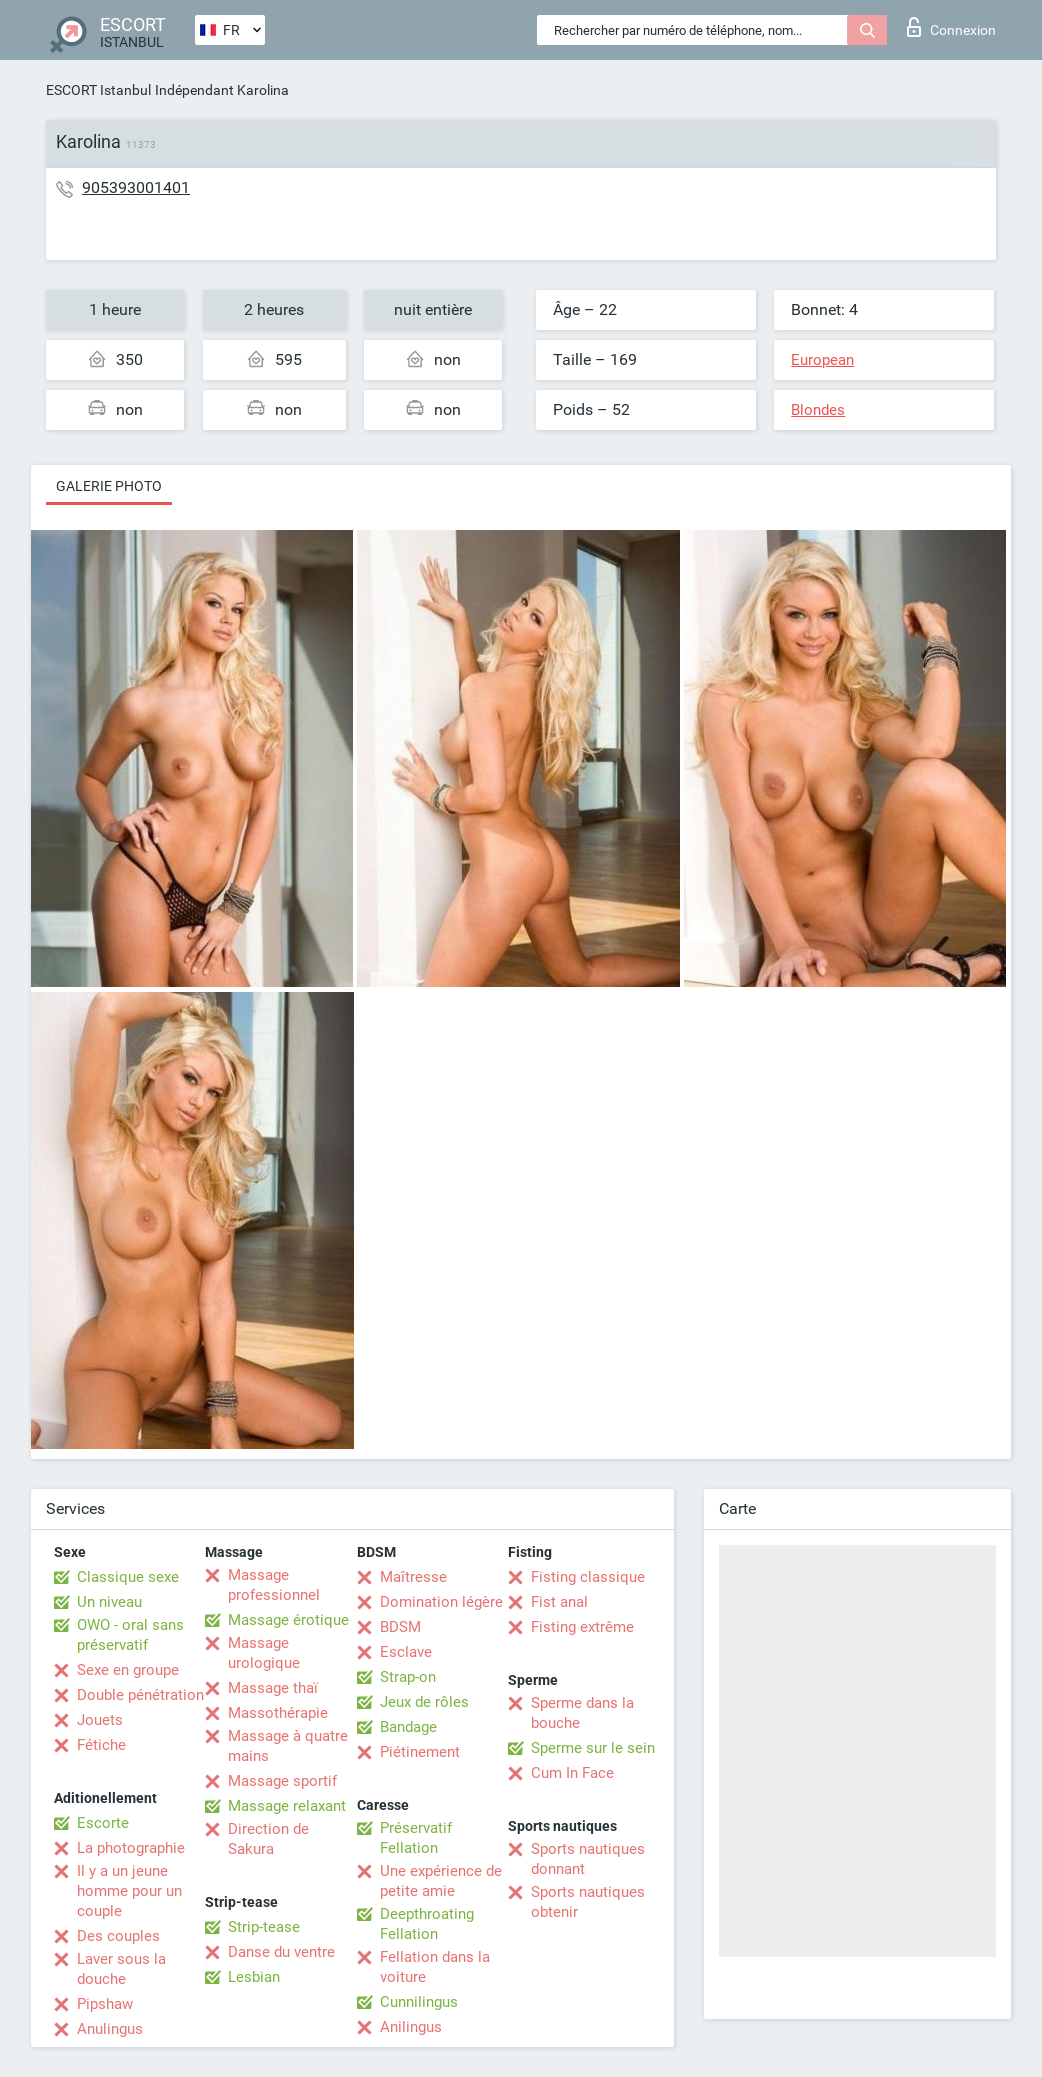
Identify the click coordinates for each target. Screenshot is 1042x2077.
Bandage (408, 1727)
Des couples (118, 1936)
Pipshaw (105, 2004)
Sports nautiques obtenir (588, 1902)
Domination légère (441, 1602)
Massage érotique (288, 1620)
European (822, 360)
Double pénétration (140, 1695)
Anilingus (411, 2027)
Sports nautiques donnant (588, 1859)
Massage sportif (282, 1781)
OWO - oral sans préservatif (130, 1635)
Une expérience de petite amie (441, 1881)
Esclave (406, 1652)
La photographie (131, 1848)
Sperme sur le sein (593, 1748)
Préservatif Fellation (416, 1838)
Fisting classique (588, 1577)
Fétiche (101, 1745)
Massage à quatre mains (288, 1746)
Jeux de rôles (424, 1702)
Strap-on (408, 1677)
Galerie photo (109, 486)
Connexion (951, 27)
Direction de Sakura (268, 1839)
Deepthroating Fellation (427, 1924)
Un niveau (109, 1602)
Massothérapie (278, 1713)
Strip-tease (264, 1927)
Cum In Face (572, 1773)
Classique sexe (128, 1577)
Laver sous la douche (121, 1969)
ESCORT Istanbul (98, 90)
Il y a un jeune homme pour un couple (129, 1891)
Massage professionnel (274, 1585)
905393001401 (136, 187)
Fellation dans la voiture (435, 1967)
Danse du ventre (281, 1952)
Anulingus (110, 2029)
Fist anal (559, 1602)
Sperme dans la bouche (582, 1713)
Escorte (103, 1823)
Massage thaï (273, 1688)
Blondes (818, 410)
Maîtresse (413, 1577)
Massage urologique (264, 1653)
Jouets (100, 1720)
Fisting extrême (582, 1627)
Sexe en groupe (128, 1670)
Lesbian (254, 1977)
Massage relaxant (287, 1806)
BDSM (400, 1627)
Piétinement (420, 1752)
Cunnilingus (419, 2002)
